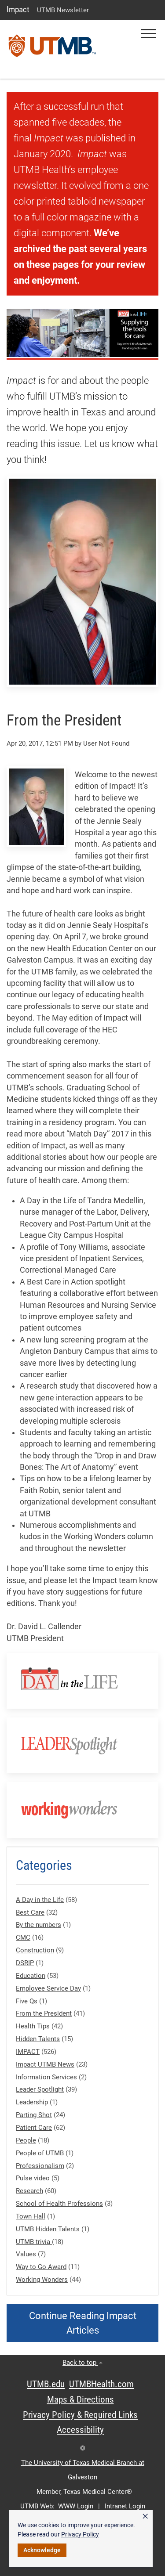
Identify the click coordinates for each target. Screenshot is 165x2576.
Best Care (30, 1912)
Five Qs (26, 2001)
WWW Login (75, 2506)
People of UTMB (41, 2153)
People (26, 2140)
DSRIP (25, 1963)
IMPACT (28, 2052)
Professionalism (40, 2166)
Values (26, 2254)
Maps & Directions (80, 2399)
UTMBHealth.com (101, 2384)
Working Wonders (42, 2280)
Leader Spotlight (40, 2089)
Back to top (82, 2363)
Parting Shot (34, 2115)
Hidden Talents (38, 2039)
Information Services (46, 2077)
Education (30, 1976)
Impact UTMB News (45, 2064)
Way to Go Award (41, 2267)
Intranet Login (125, 2506)
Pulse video (33, 2178)
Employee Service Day (48, 1988)
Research (29, 2191)
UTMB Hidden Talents (48, 2229)
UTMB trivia (34, 2242)
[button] (148, 33)
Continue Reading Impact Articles (82, 2323)
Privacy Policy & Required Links (80, 2415)
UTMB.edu (46, 2384)
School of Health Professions (59, 2204)
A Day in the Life (40, 1900)
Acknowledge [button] (42, 2550)
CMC (23, 1937)
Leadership (32, 2102)
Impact (18, 9)
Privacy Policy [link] (80, 2534)
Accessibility (80, 2429)
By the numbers (38, 1925)
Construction (35, 1950)
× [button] (145, 2516)
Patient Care (34, 2128)
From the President (44, 2013)
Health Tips (33, 2026)
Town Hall (30, 2216)
